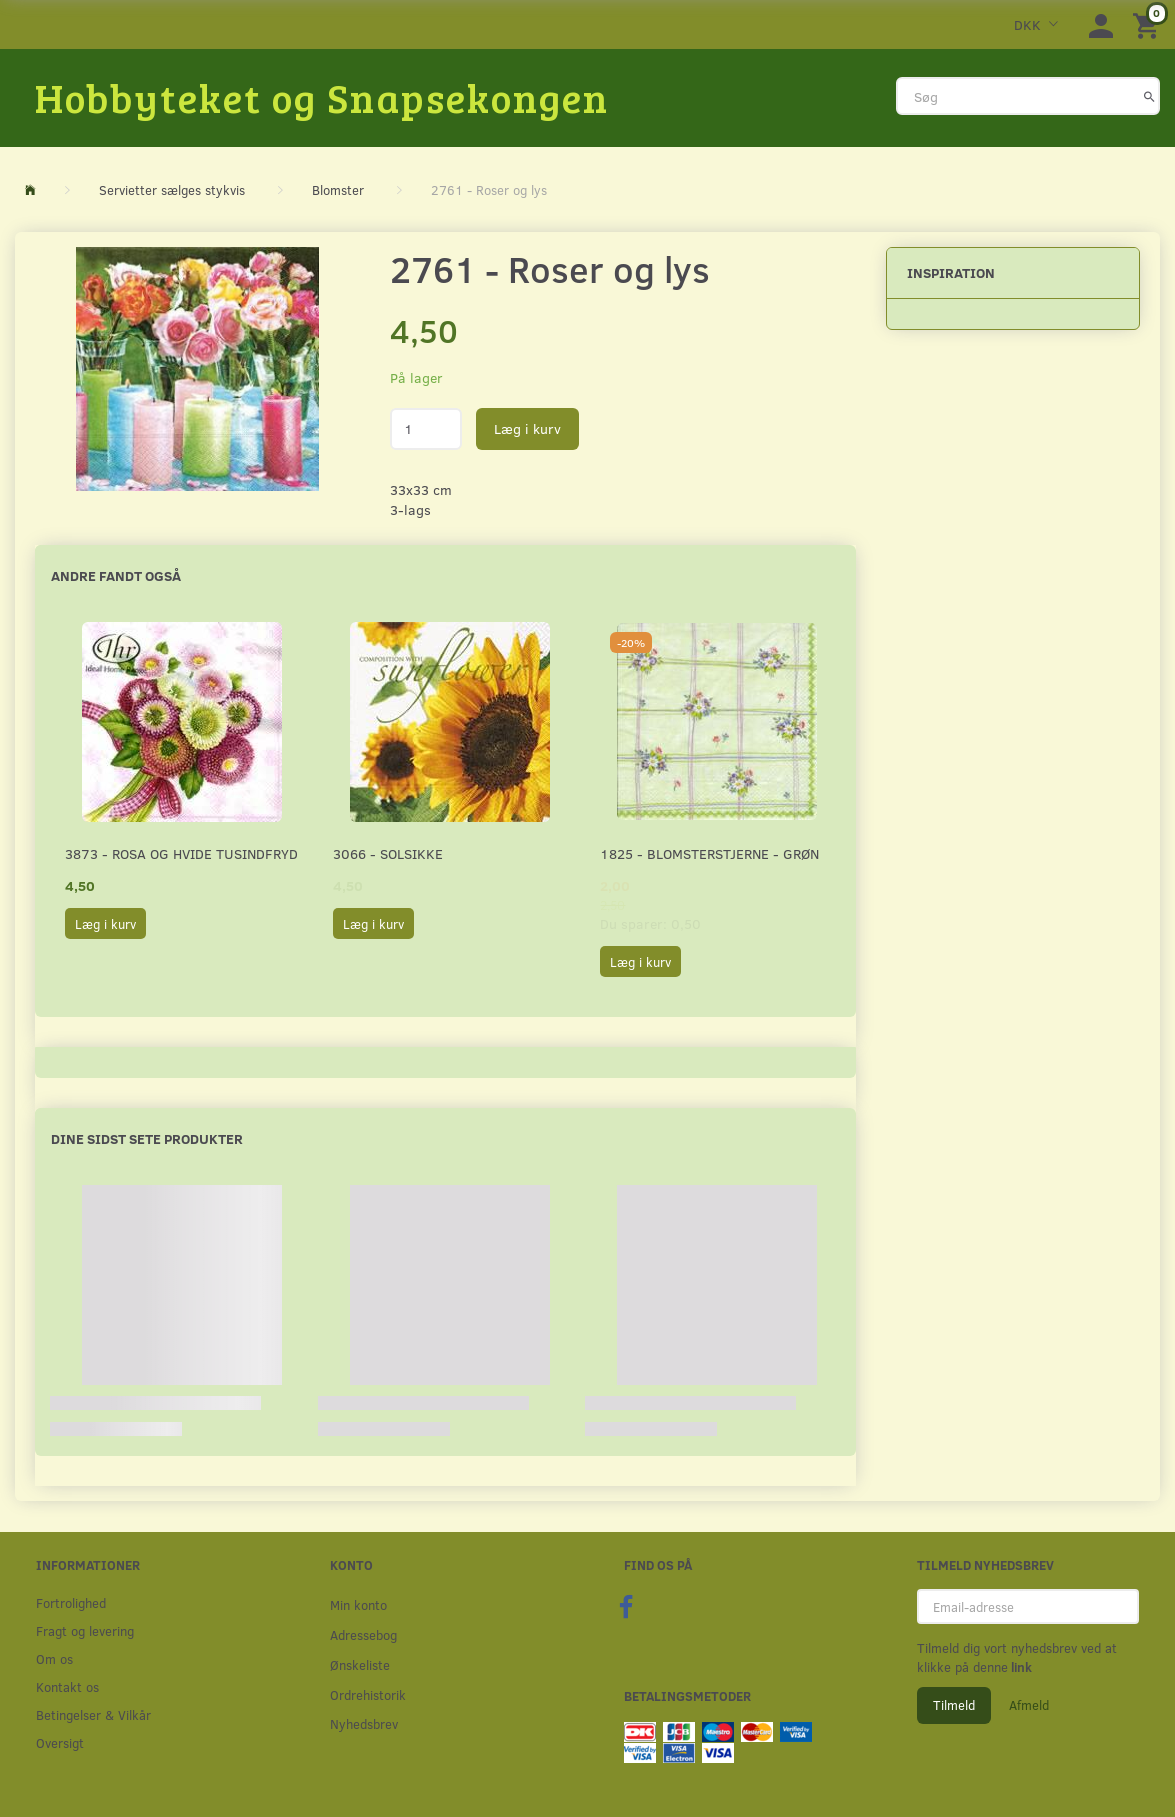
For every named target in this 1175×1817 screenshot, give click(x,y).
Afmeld (1029, 1705)
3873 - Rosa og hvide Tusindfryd (181, 853)
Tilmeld (954, 1705)
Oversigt (60, 1742)
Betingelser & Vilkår (93, 1714)
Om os (54, 1658)
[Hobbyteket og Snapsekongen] (322, 97)
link (1020, 1667)
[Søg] (1149, 96)
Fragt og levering (85, 1630)
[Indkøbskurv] (1149, 24)
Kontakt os (67, 1686)
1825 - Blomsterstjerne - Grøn (709, 853)
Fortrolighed (71, 1602)
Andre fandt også (116, 575)
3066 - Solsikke (388, 853)
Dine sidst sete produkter (147, 1138)
